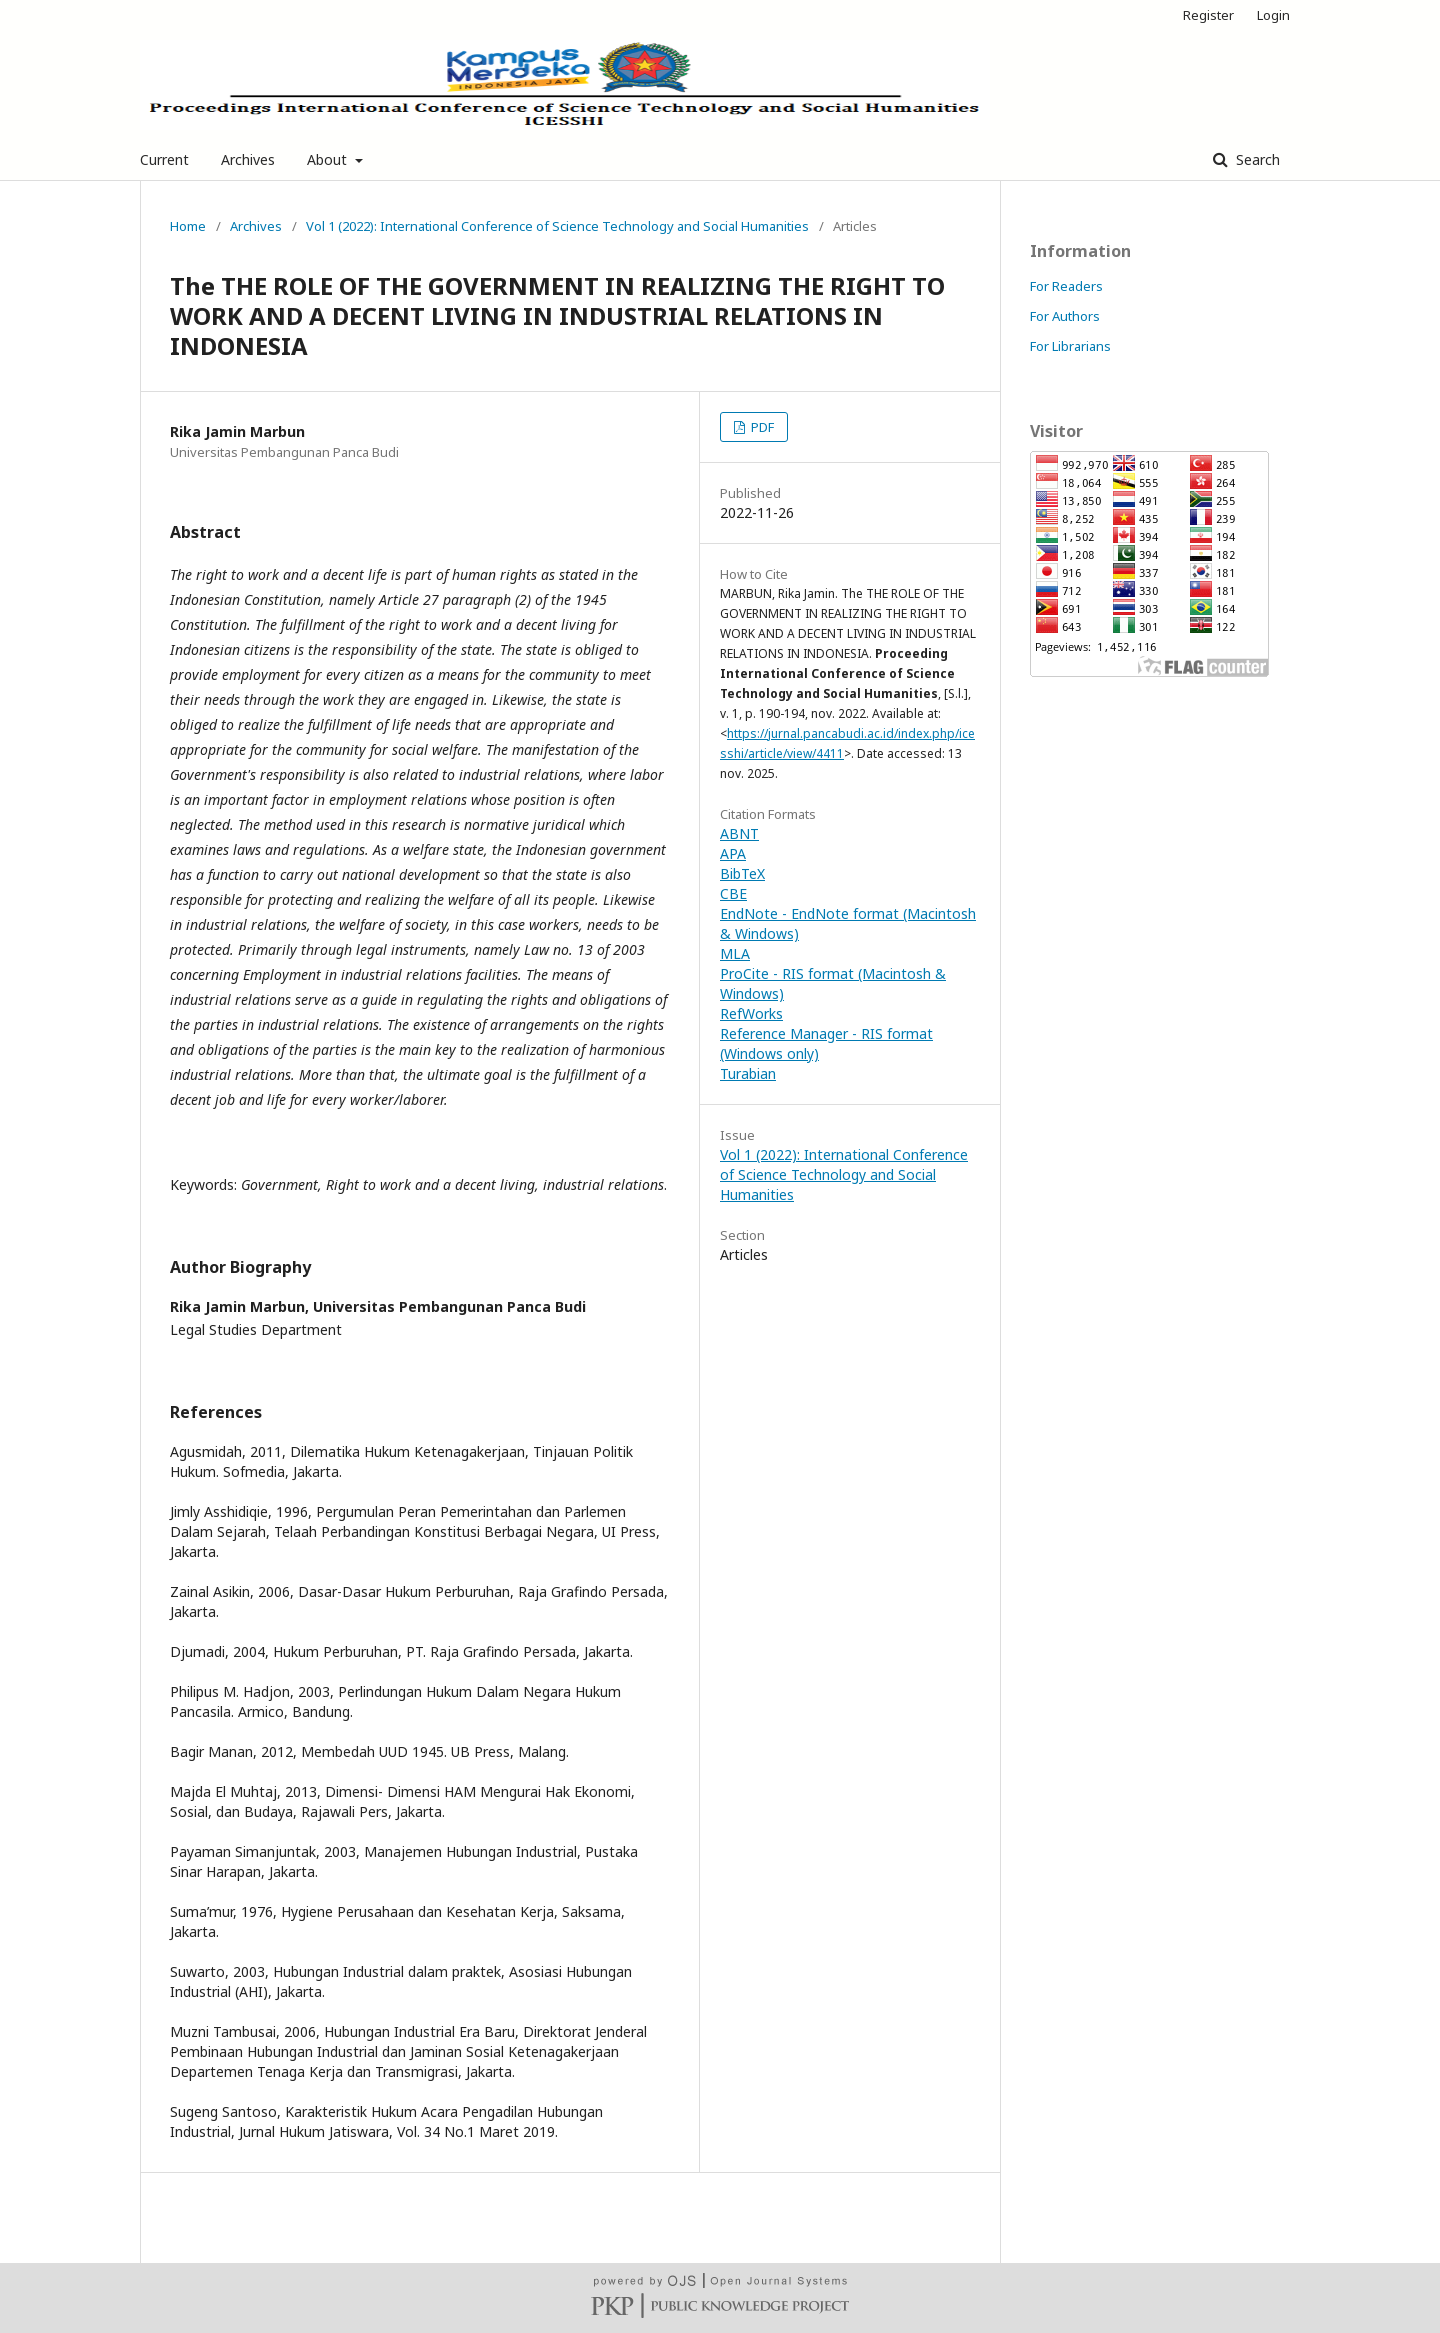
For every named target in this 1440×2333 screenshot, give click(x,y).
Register (1208, 15)
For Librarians (1070, 346)
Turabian (748, 1073)
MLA (735, 953)
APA (733, 853)
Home (188, 226)
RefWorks (751, 1013)
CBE (733, 893)
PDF (761, 427)
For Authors (1065, 316)
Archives (248, 159)
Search (1256, 159)
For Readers (1066, 286)
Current (164, 159)
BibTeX (742, 873)
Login (1273, 15)
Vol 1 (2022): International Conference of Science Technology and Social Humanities (557, 226)
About (329, 159)
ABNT (739, 833)
